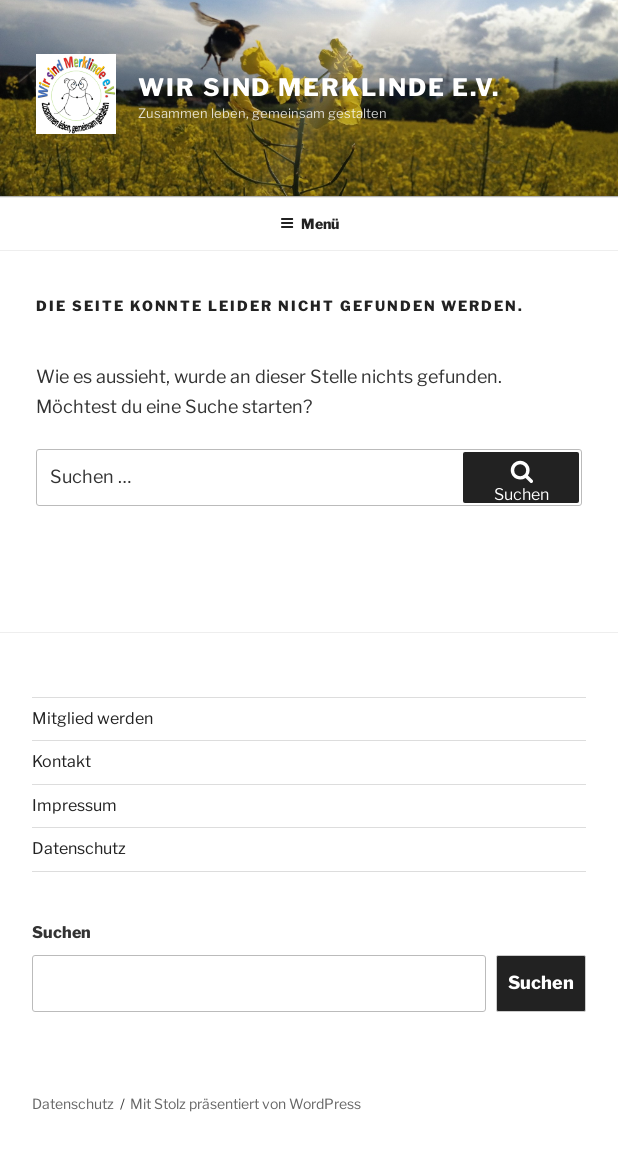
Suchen (61, 932)
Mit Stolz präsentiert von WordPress (245, 1103)
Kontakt (61, 761)
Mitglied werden (92, 718)
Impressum (74, 805)
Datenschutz (79, 848)
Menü (309, 223)
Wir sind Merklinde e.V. (319, 87)
